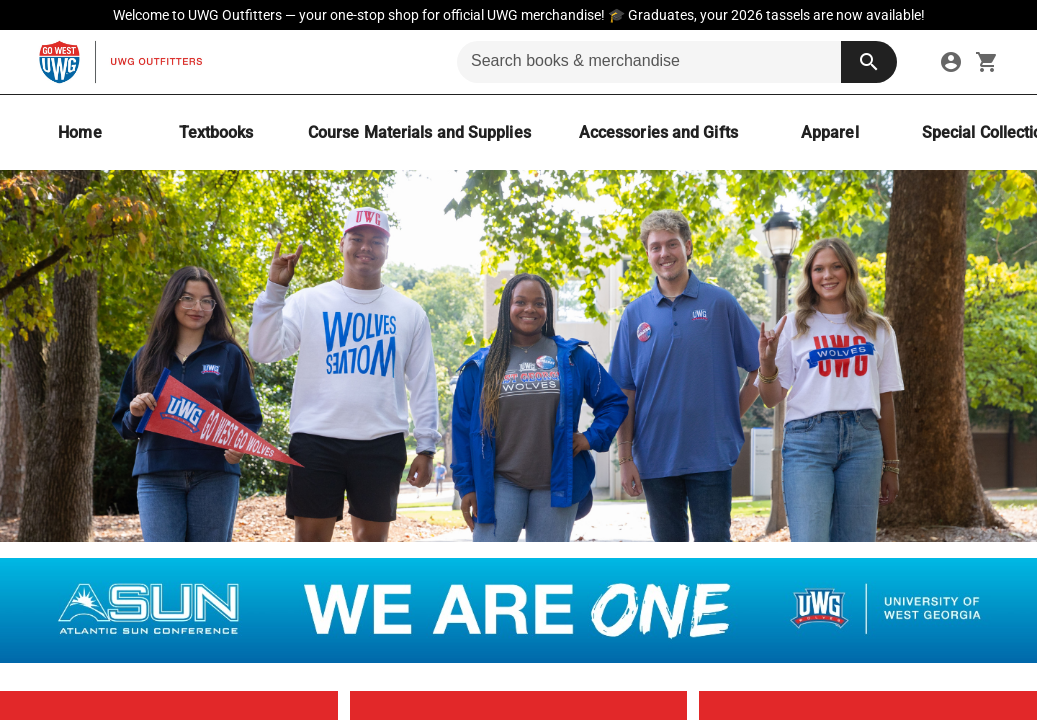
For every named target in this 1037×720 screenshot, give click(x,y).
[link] (951, 62)
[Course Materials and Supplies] (419, 132)
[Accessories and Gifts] (658, 132)
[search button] (869, 62)
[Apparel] (830, 132)
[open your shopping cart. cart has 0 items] (987, 62)
